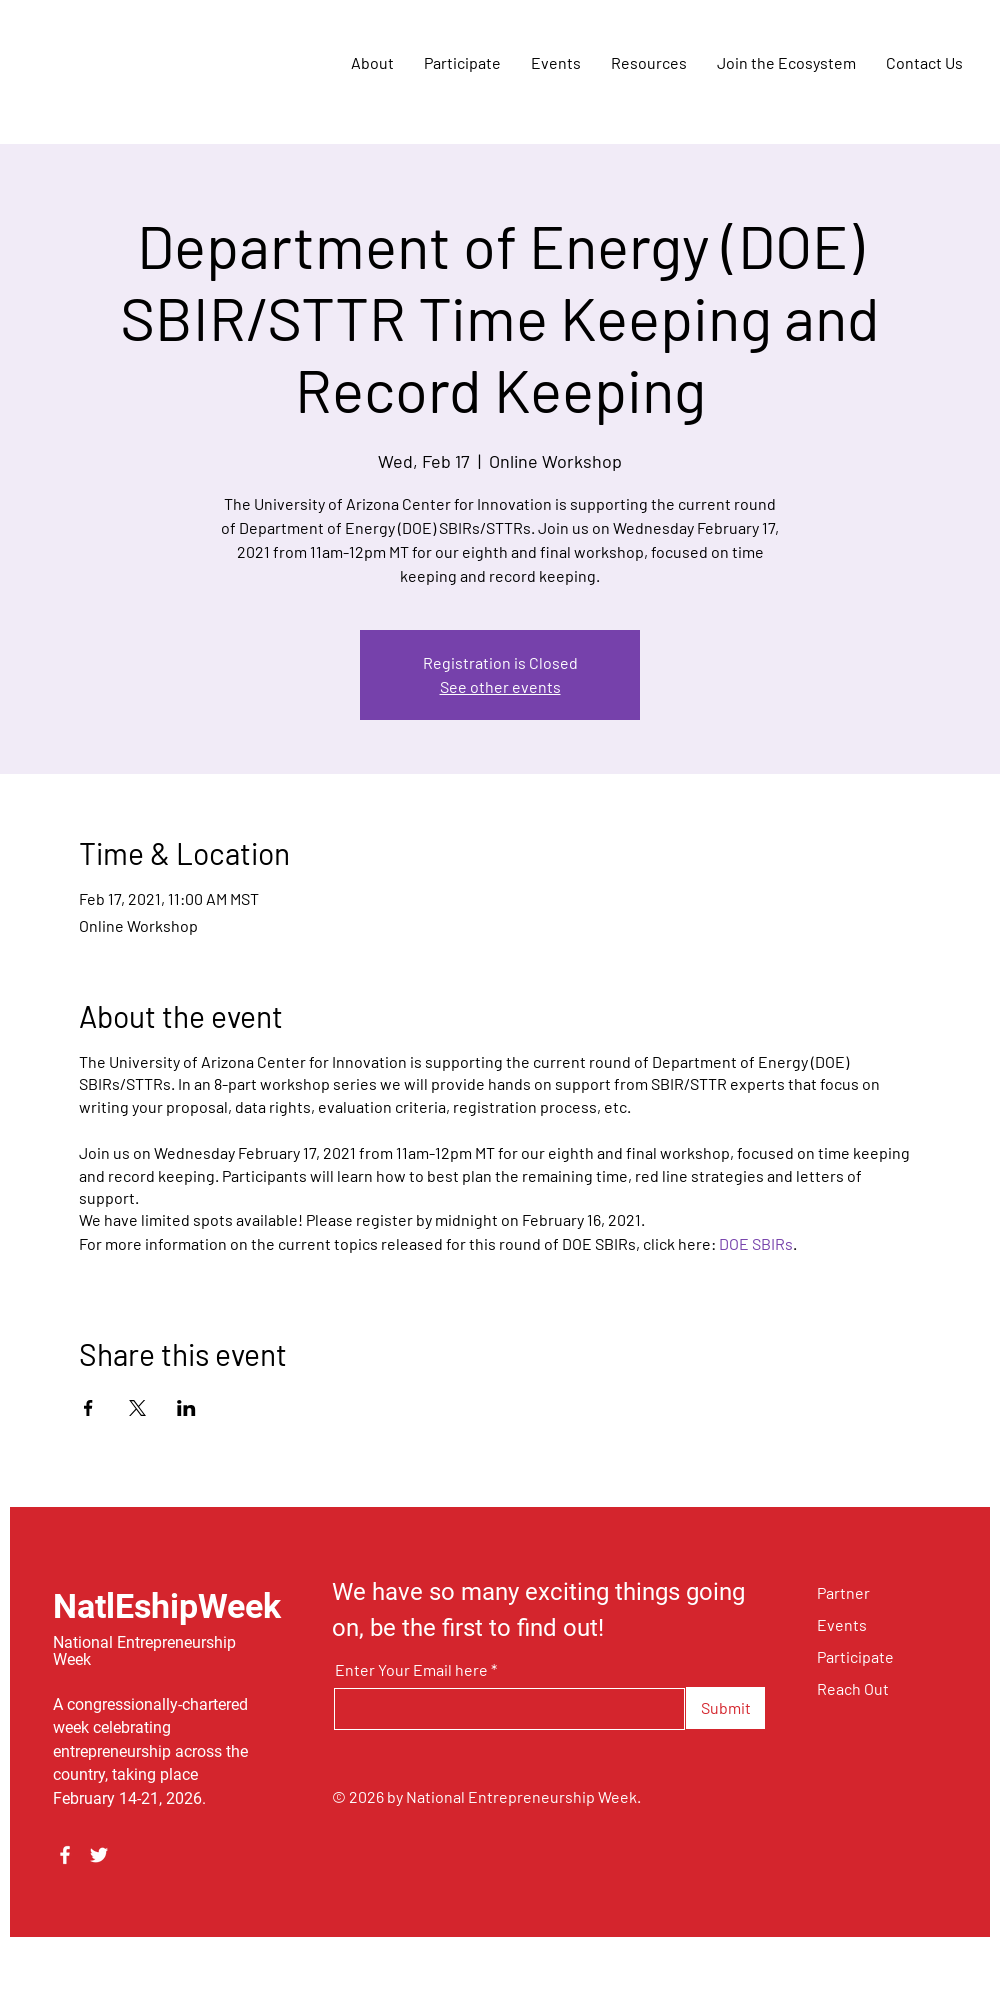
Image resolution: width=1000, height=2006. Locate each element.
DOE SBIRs (756, 1243)
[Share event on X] (137, 1408)
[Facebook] (65, 1855)
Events (842, 1624)
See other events (500, 686)
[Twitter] (99, 1855)
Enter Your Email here (411, 1670)
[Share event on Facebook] (88, 1408)
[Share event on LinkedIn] (186, 1408)
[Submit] (725, 1708)
